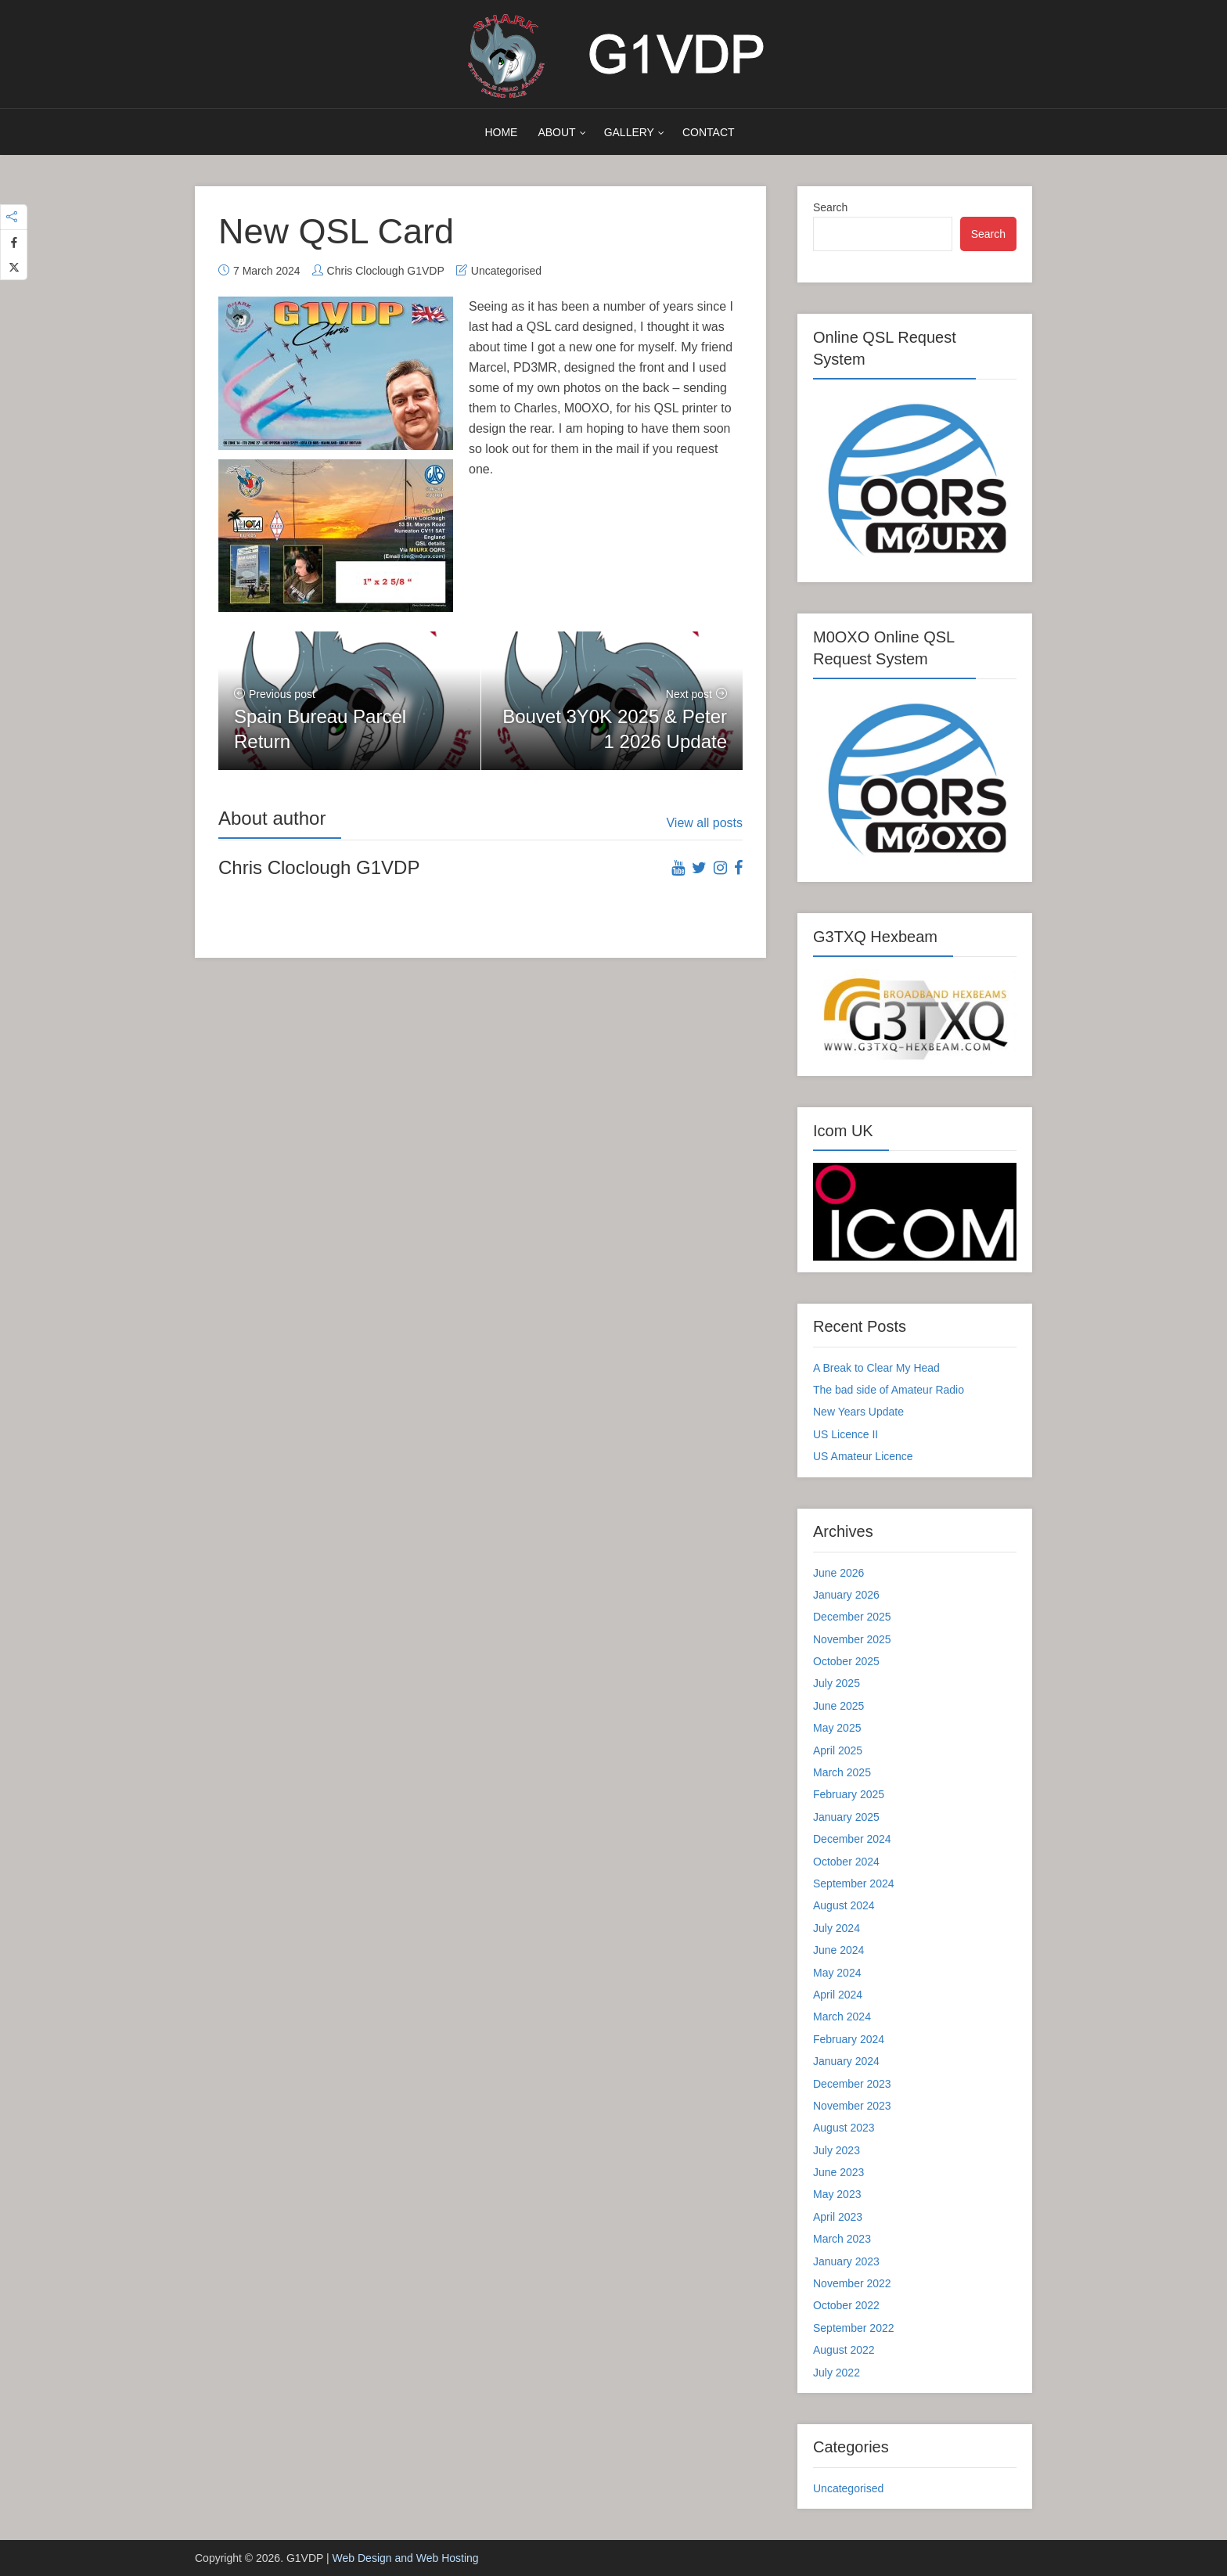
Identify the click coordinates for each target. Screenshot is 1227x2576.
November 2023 (852, 2105)
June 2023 (838, 2172)
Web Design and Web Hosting (406, 2558)
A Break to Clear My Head (876, 1368)
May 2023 (837, 2194)
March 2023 (842, 2238)
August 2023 (844, 2127)
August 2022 (844, 2350)
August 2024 (844, 1905)
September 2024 (853, 1883)
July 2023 (836, 2150)
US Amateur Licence (863, 1456)
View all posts (704, 822)
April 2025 (837, 1750)
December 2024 (852, 1839)
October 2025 (846, 1661)
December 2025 (852, 1616)
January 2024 (846, 2061)
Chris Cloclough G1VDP (385, 270)
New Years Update (858, 1411)
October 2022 (846, 2305)
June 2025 (838, 1706)
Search (830, 207)
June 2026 (838, 1573)
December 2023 (852, 2084)
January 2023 (846, 2261)
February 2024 (848, 2039)
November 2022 (852, 2283)
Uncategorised (506, 270)
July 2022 (836, 2372)
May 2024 (837, 1972)
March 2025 (842, 1772)
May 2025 (837, 1728)
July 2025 (836, 1683)
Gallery (629, 132)
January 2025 (846, 1817)
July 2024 (836, 1928)
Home (500, 132)
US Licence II (845, 1434)
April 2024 (837, 1994)
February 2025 (848, 1794)
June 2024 (838, 1950)
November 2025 (852, 1639)
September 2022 (853, 2328)
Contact (708, 132)
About (556, 132)
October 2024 (846, 1861)
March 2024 (842, 2016)
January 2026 (846, 1594)
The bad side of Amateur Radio (888, 1389)
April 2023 (837, 2217)
